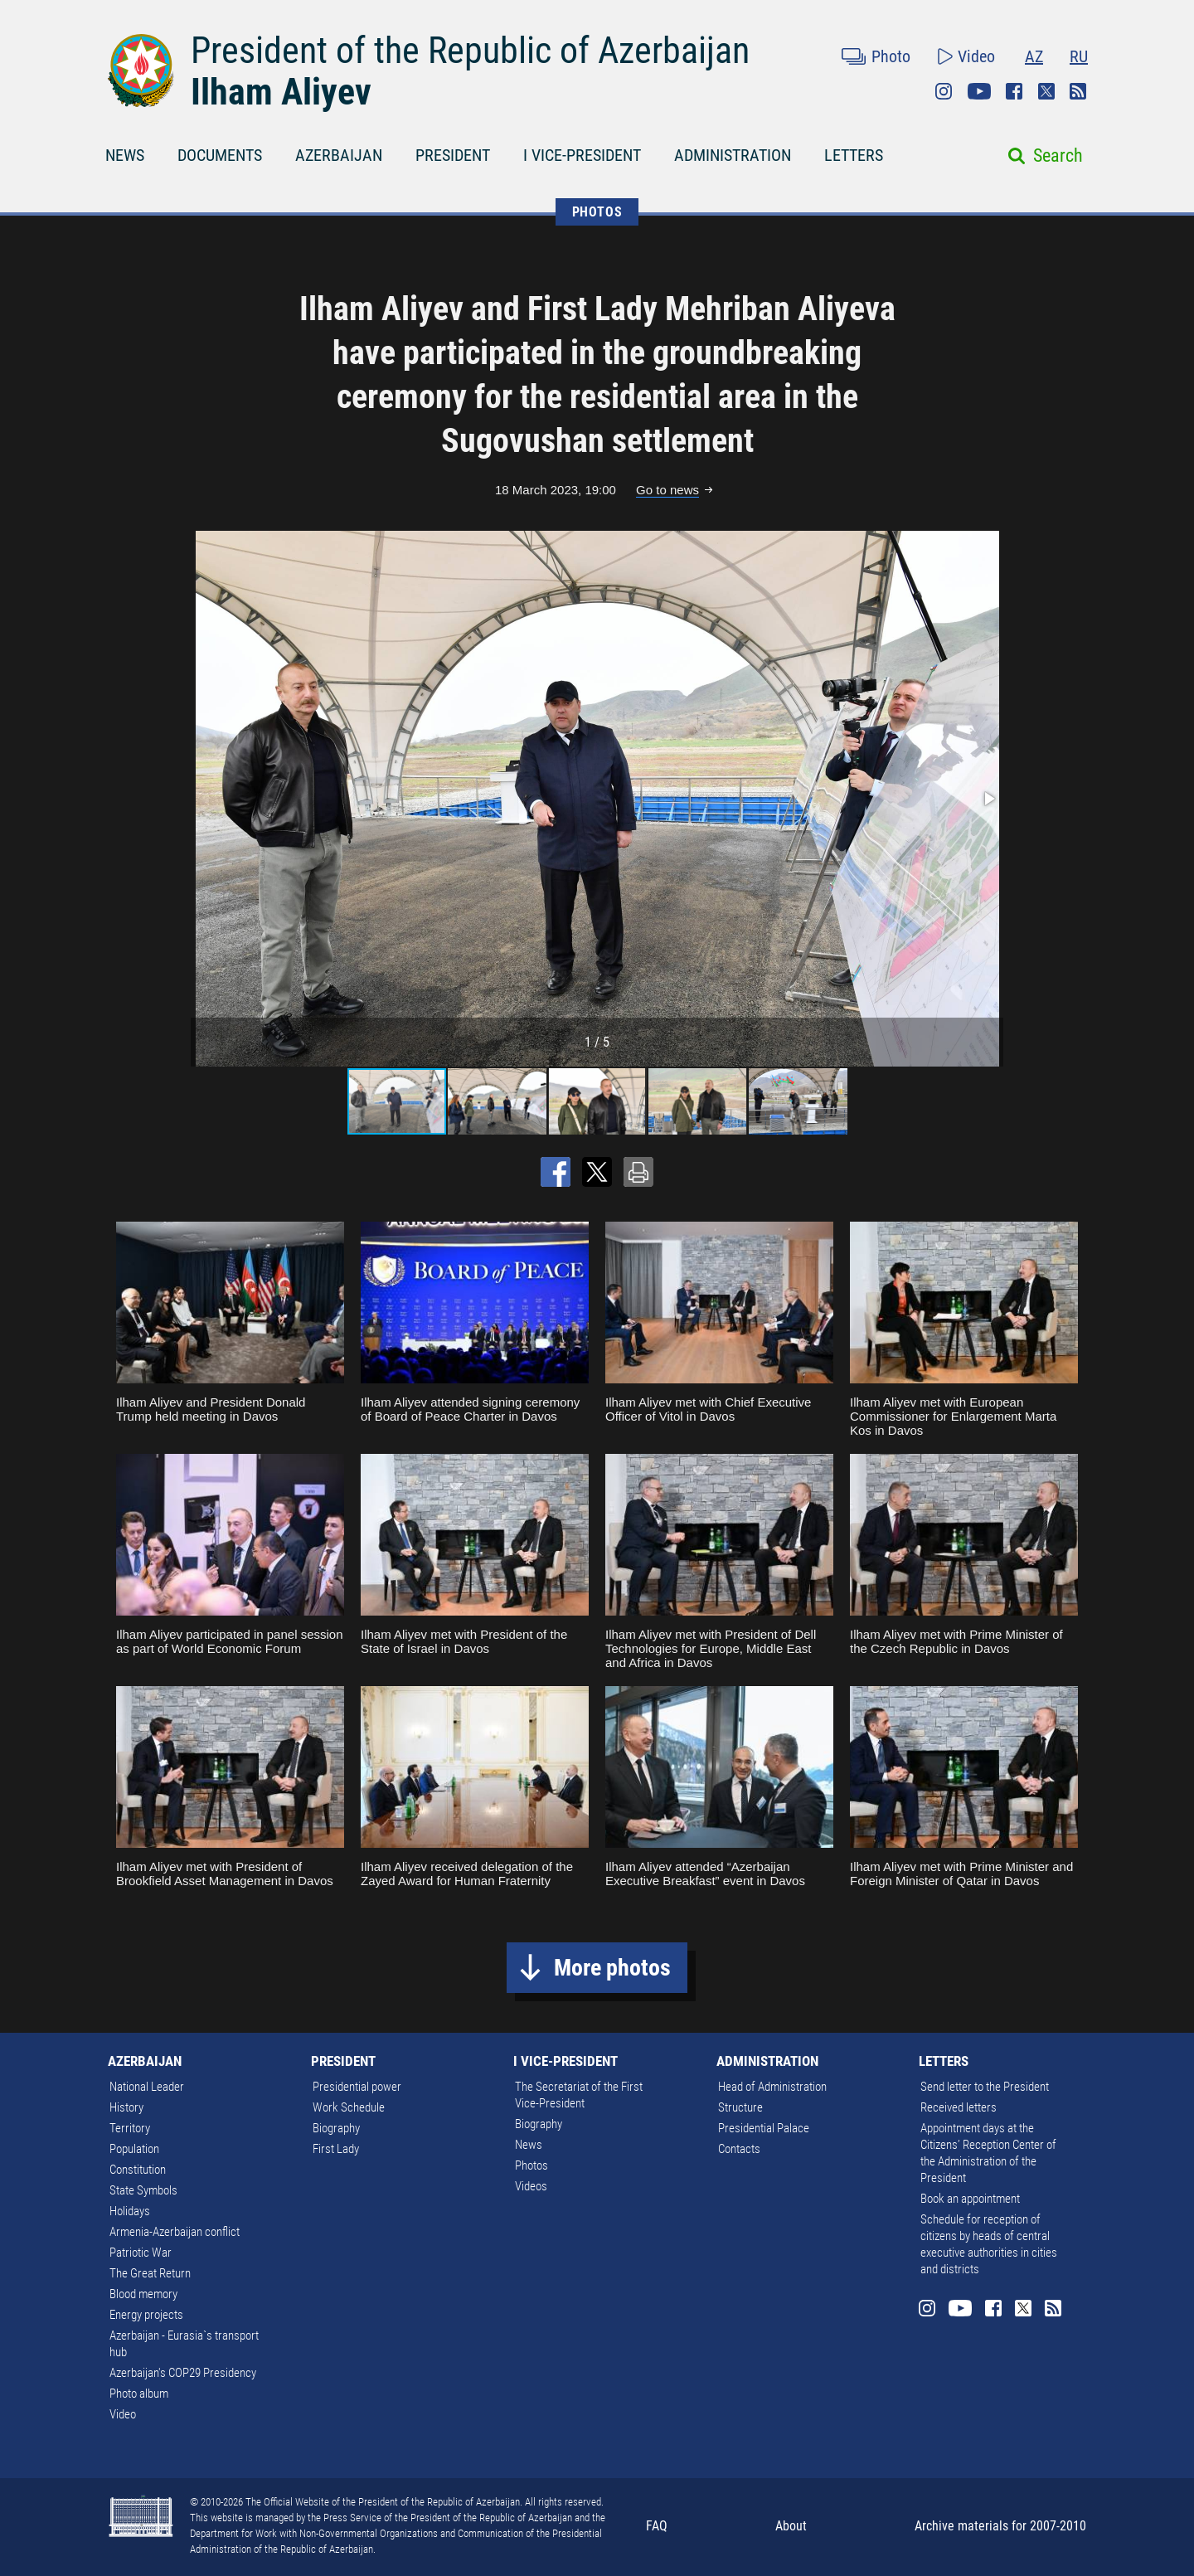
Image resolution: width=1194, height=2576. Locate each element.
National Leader (146, 2086)
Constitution (137, 2169)
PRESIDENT (452, 155)
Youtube (979, 91)
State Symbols (143, 2190)
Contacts (739, 2148)
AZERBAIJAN (338, 155)
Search (1058, 155)
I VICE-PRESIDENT (582, 155)
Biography (336, 2128)
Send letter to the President (984, 2086)
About (791, 2526)
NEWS (124, 155)
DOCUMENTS (219, 155)
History (126, 2107)
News (528, 2144)
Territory (129, 2128)
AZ (1034, 56)
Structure (740, 2107)
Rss (1078, 91)
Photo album (138, 2393)
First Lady (336, 2148)
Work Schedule (349, 2107)
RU (1079, 56)
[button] (988, 798)
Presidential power (357, 2086)
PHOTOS (597, 212)
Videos (531, 2186)
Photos (531, 2165)
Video (976, 56)
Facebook (1014, 91)
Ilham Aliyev (281, 92)
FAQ (656, 2526)
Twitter (1046, 91)
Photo (890, 56)
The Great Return (150, 2273)
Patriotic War (140, 2252)
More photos (612, 1967)
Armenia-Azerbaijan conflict (174, 2231)
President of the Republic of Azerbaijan (470, 50)
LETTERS (853, 155)
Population (134, 2148)
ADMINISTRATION (732, 155)
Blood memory (143, 2294)
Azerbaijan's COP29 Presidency (182, 2372)
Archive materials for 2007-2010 (1000, 2526)
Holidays (129, 2211)
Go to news (667, 490)
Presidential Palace (763, 2128)
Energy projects (146, 2314)
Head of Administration (772, 2086)
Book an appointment (970, 2198)
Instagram (943, 91)
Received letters (958, 2107)
